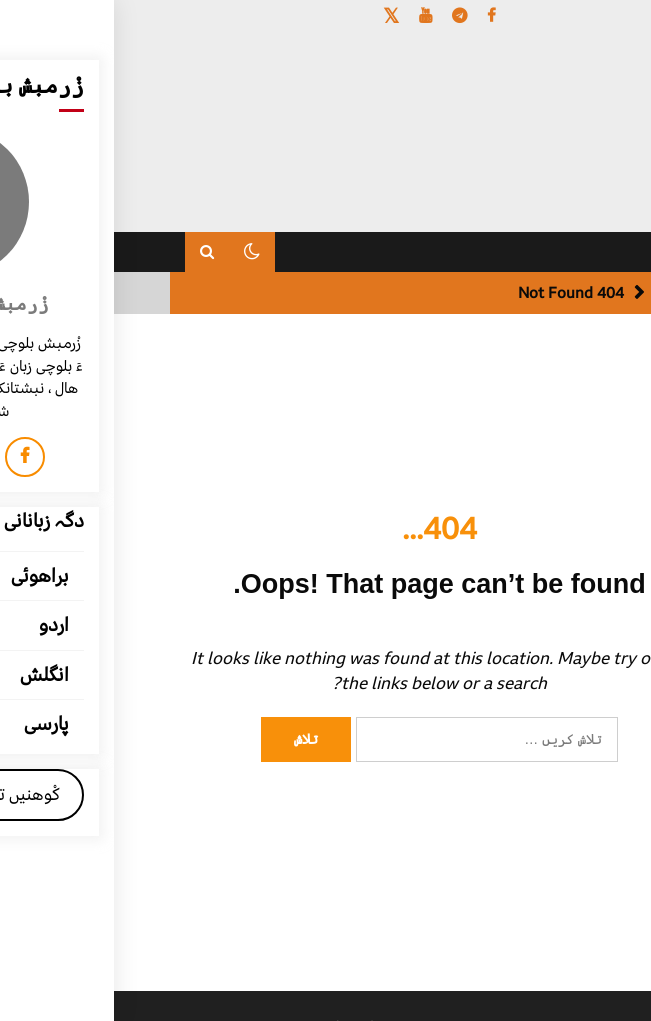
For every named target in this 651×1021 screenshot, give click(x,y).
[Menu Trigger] (590, 42)
